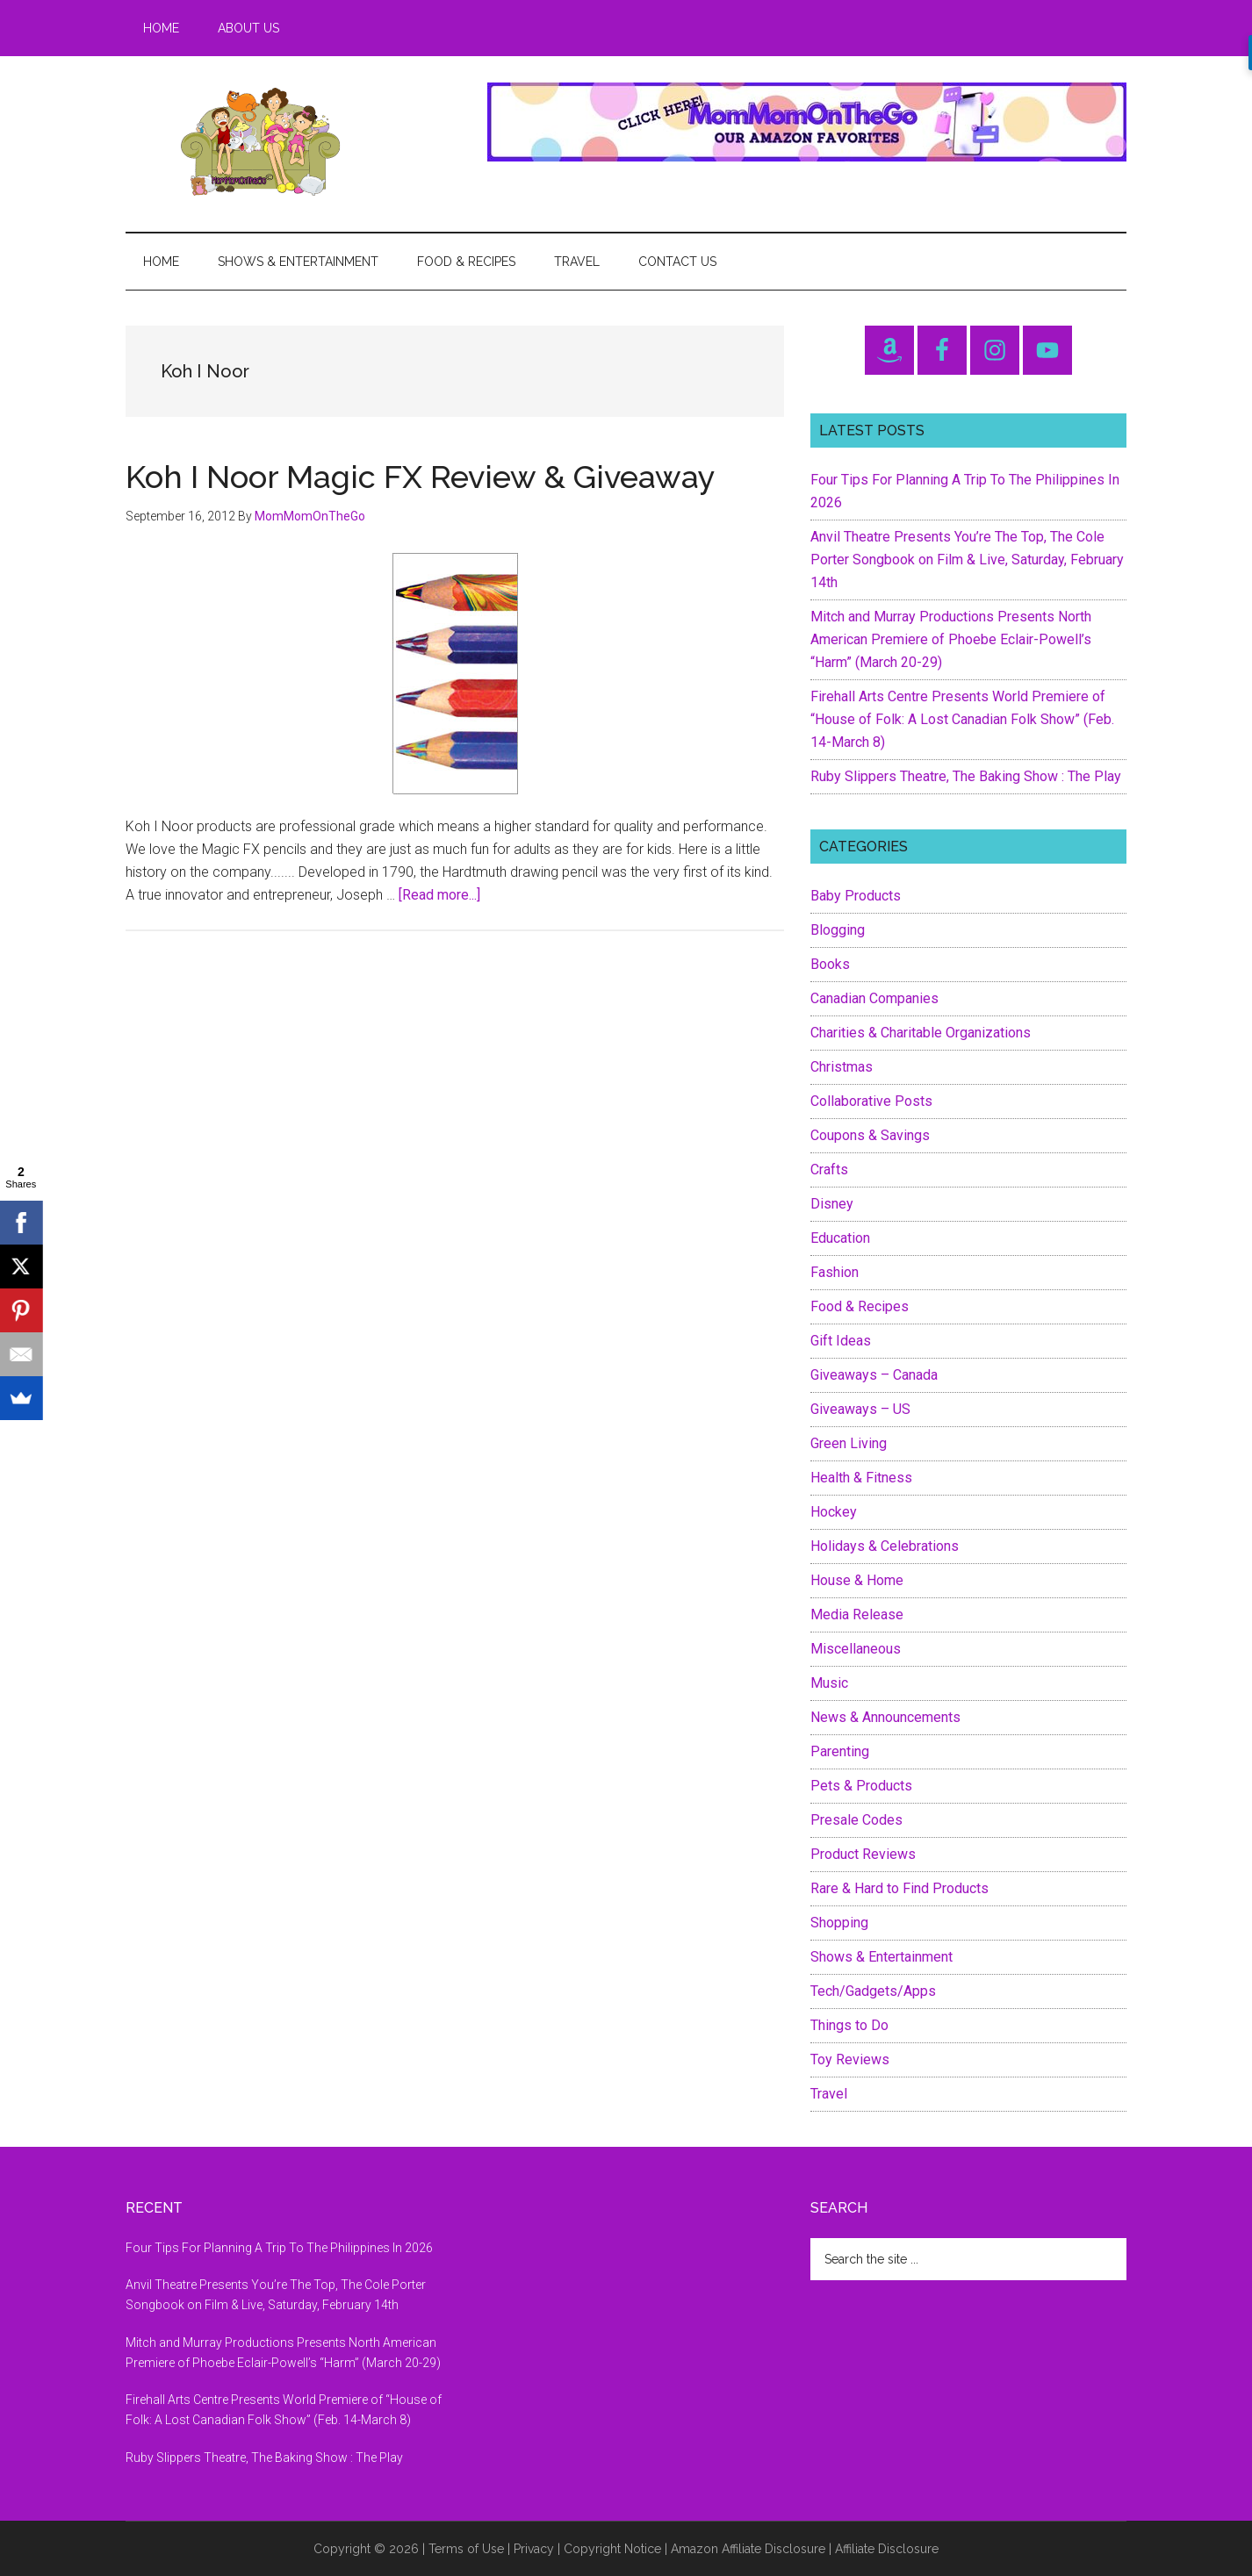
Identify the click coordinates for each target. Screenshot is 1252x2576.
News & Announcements (885, 1717)
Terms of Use (466, 2549)
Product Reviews (863, 1854)
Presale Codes (856, 1820)
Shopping (839, 1922)
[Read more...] (439, 894)
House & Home (856, 1580)
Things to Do (849, 2025)
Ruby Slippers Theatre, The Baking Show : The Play (965, 776)
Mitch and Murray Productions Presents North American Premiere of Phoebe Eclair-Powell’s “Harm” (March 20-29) (950, 639)
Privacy (534, 2549)
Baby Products (855, 895)
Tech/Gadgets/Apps (873, 1991)
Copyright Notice (612, 2549)
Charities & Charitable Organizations (920, 1032)
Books (830, 964)
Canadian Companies (874, 998)
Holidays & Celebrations (884, 1546)
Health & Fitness (861, 1477)
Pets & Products (861, 1785)
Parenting (839, 1751)
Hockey (833, 1511)
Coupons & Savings (870, 1135)
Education (840, 1238)
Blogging (837, 930)
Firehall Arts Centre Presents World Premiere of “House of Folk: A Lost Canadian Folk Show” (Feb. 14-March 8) (962, 719)
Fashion (834, 1272)
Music (829, 1683)
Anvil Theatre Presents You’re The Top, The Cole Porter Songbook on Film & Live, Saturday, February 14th (967, 559)
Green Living (848, 1443)
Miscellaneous (855, 1648)
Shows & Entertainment (881, 1956)
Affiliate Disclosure (887, 2549)
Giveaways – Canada (874, 1375)
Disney (831, 1203)
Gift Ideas (840, 1340)
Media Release (856, 1614)
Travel (828, 2093)
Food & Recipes (859, 1306)
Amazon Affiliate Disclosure (748, 2549)
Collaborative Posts (871, 1101)
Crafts (829, 1169)
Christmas (841, 1066)
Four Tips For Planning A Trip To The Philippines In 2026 (279, 2248)
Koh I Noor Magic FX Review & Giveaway (421, 476)
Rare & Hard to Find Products (899, 1888)
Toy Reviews (849, 2059)
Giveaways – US (860, 1409)
